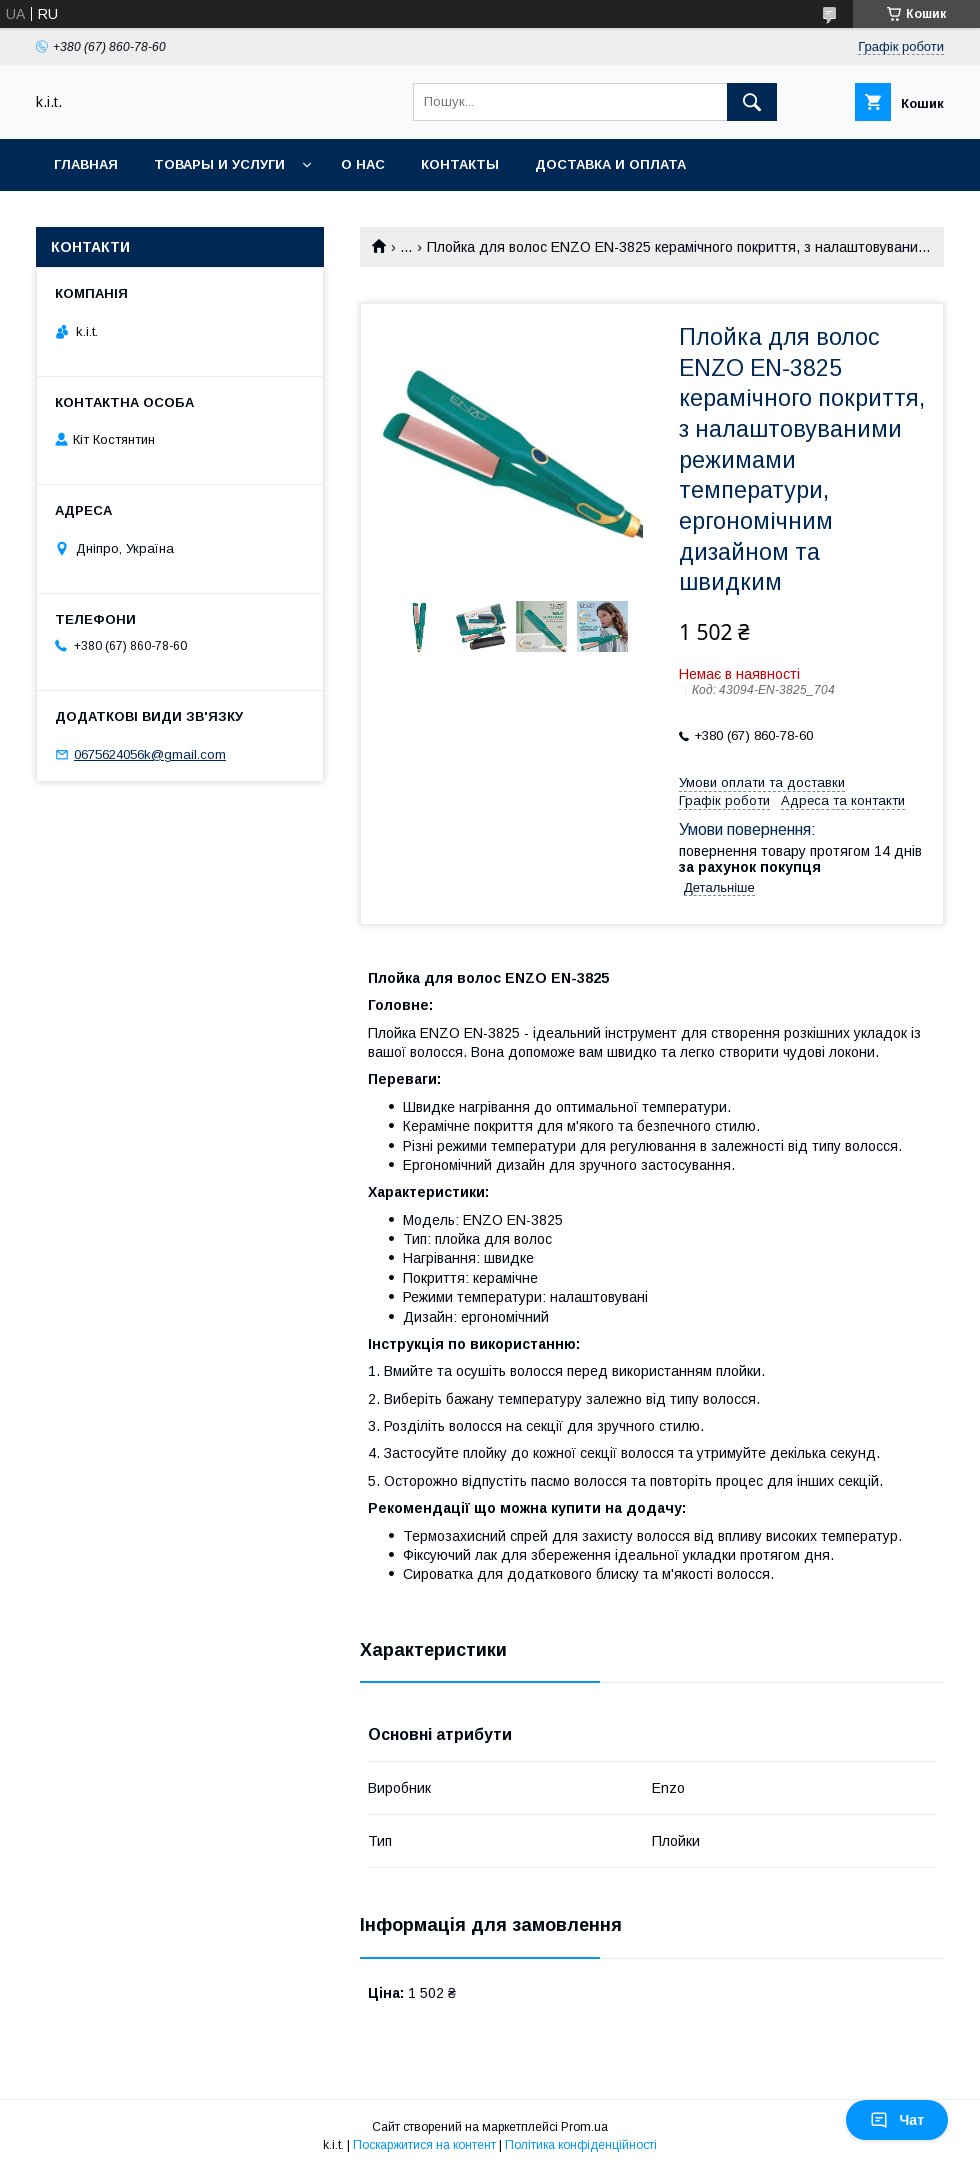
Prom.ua (584, 2127)
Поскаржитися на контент (424, 2145)
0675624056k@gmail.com (150, 754)
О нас (363, 164)
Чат (897, 2120)
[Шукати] (752, 102)
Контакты (460, 164)
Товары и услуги (219, 164)
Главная (86, 164)
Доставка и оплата (610, 164)
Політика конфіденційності (581, 2145)
